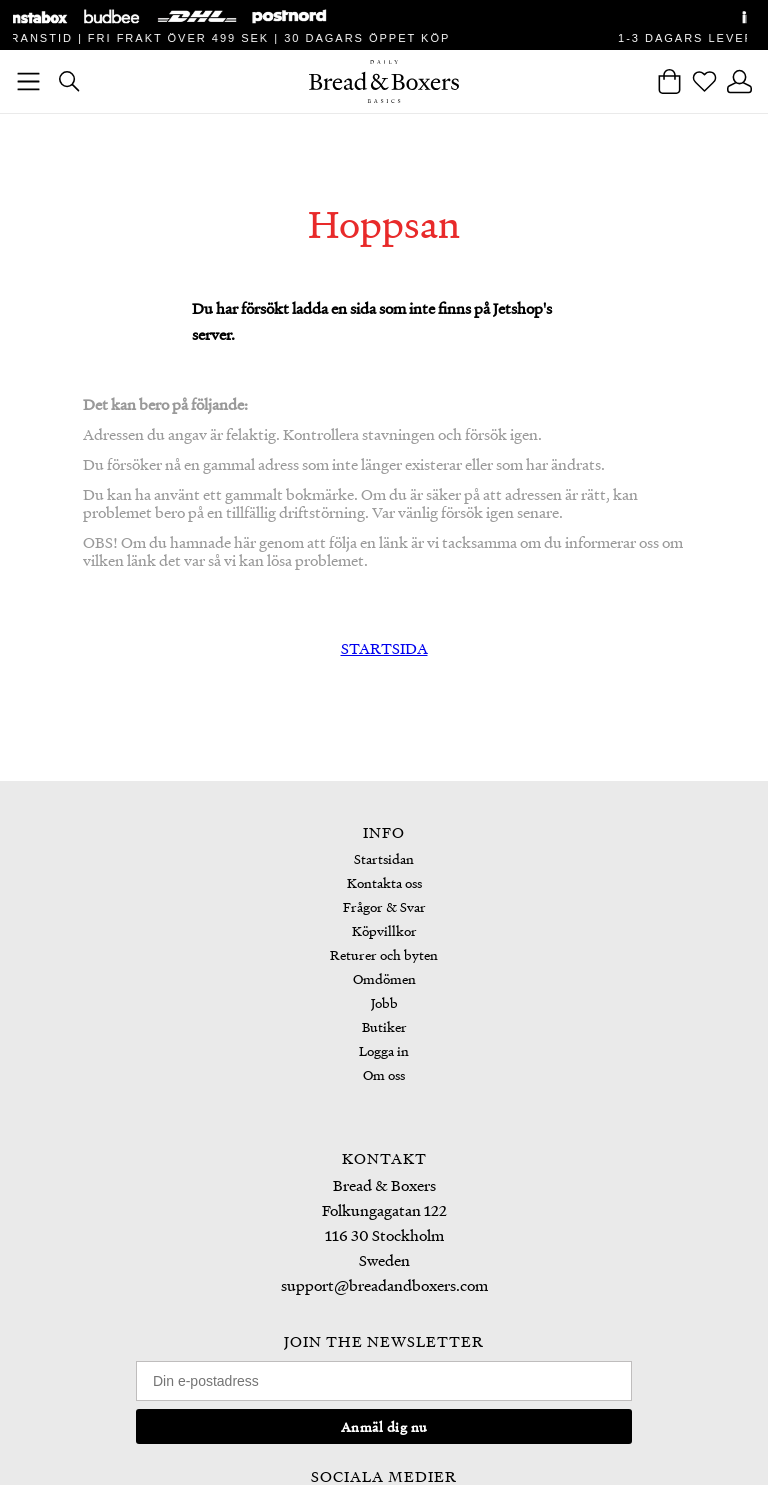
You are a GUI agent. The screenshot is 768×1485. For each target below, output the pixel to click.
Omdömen (384, 978)
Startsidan (384, 858)
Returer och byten (384, 954)
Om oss (384, 1074)
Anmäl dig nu (384, 1426)
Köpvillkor (384, 930)
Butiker (384, 1026)
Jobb (384, 1002)
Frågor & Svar (384, 906)
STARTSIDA (384, 648)
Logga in (384, 1050)
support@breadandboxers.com (384, 1285)
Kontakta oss (384, 882)
